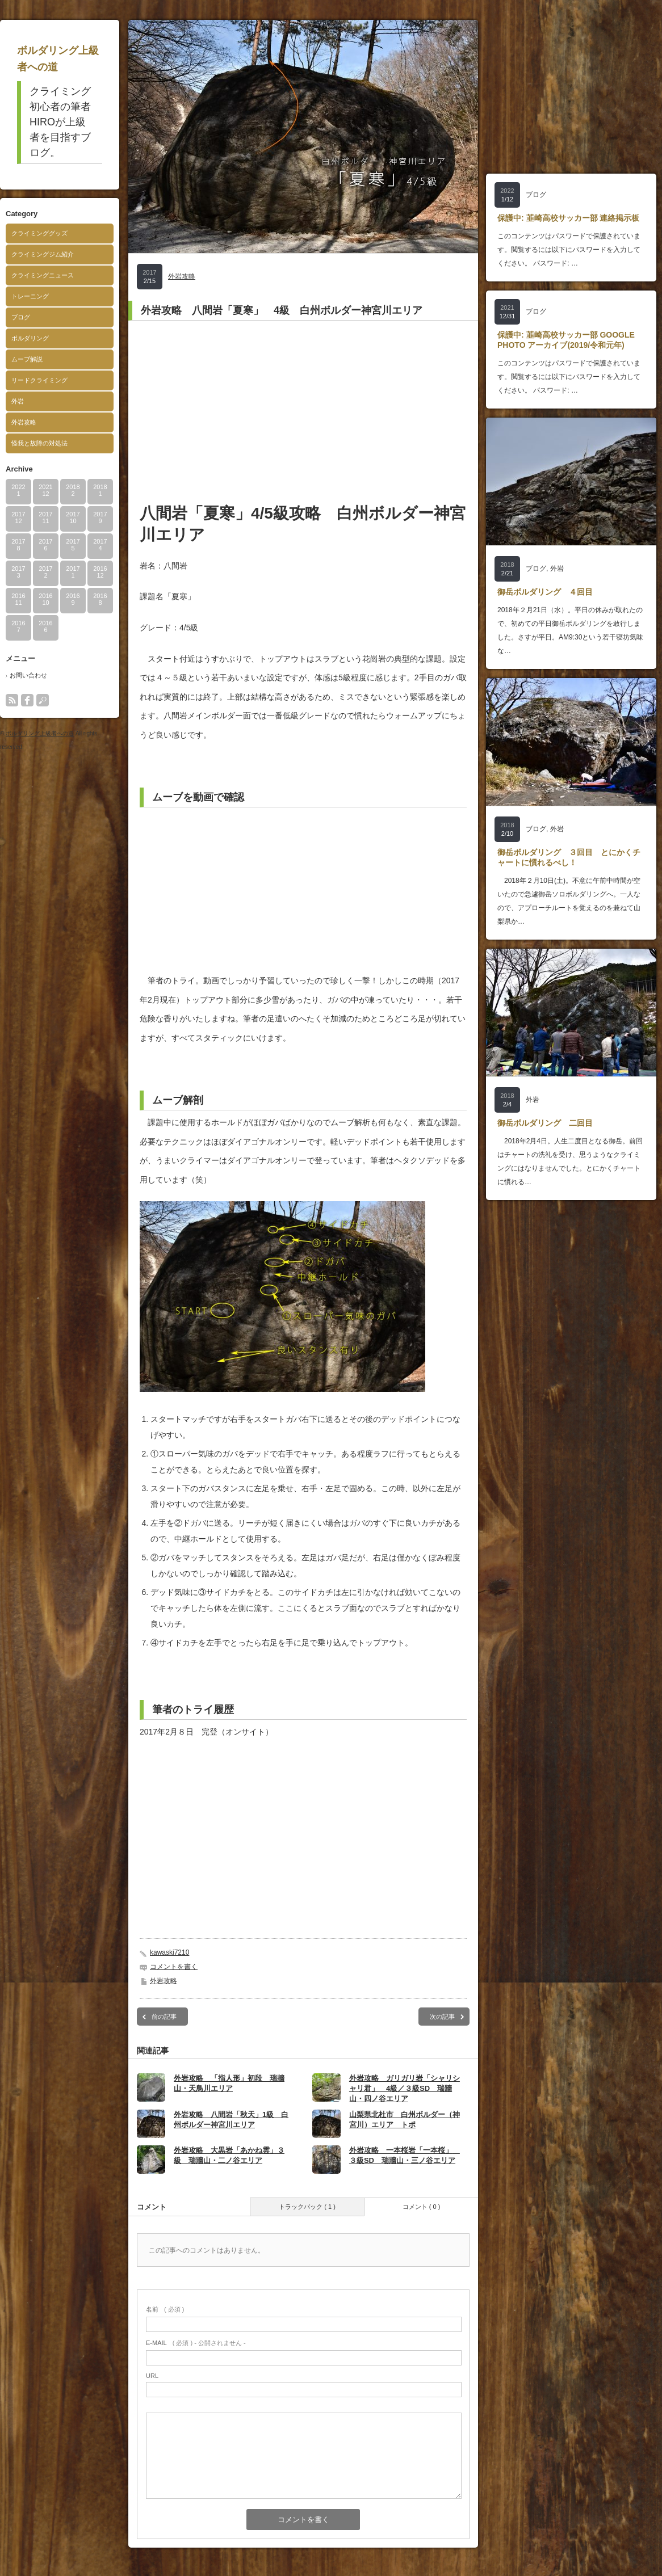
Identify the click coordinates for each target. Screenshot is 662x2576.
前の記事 (164, 2016)
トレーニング (30, 296)
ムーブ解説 (27, 359)
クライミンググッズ (39, 233)
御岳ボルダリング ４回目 (545, 591)
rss (12, 700)
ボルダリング (30, 338)
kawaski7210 (169, 1952)
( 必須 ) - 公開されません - (196, 2342)
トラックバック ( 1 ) (307, 2206)
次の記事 (442, 2016)
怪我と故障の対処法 (39, 443)
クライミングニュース (42, 275)
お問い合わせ (28, 675)
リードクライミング (39, 380)
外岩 (17, 401)
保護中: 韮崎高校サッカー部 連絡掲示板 (568, 217)
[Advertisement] (303, 411)
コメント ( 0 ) (422, 2206)
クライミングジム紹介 (42, 254)
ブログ (20, 317)
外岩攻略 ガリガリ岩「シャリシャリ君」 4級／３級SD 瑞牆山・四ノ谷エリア (404, 2088)
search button (42, 700)
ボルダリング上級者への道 (40, 733)
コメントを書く (174, 1967)
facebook (27, 700)
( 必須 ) (165, 2309)
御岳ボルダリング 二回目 (545, 1122)
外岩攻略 (23, 422)
